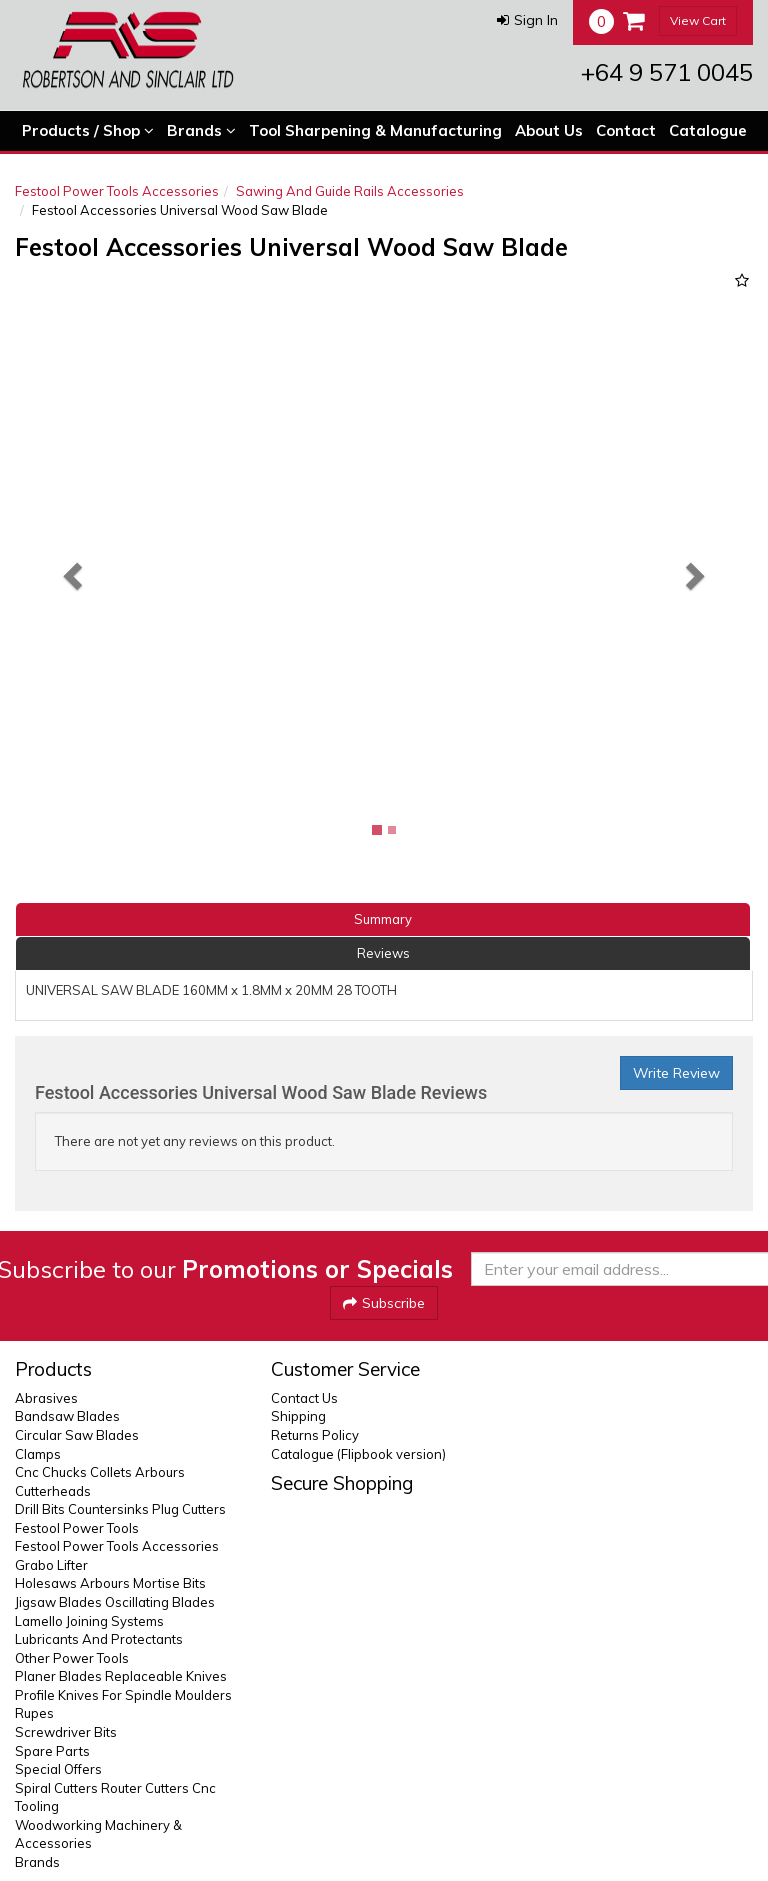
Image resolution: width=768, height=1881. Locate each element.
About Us (549, 130)
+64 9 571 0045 (667, 72)
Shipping (298, 1416)
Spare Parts (52, 1751)
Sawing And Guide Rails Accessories (350, 191)
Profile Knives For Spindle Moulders (123, 1695)
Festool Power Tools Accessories (117, 191)
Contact (626, 130)
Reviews (383, 953)
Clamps (38, 1454)
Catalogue (708, 130)
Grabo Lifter (51, 1565)
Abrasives (46, 1398)
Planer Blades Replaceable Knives (121, 1676)
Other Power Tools (72, 1658)
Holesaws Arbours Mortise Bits (110, 1583)
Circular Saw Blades (77, 1435)
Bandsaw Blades (67, 1416)
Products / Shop (88, 131)
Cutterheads (53, 1491)
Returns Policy (315, 1435)
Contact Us (304, 1398)
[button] (527, 20)
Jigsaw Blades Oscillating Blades (115, 1602)
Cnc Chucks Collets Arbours (100, 1472)
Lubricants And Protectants (99, 1639)
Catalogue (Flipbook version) (358, 1454)
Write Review (676, 1073)
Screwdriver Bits (66, 1732)
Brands (201, 131)
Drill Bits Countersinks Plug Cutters (120, 1509)
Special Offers (58, 1769)
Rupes (34, 1713)
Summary (383, 919)
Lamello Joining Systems (89, 1621)
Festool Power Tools (77, 1528)
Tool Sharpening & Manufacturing (375, 130)
